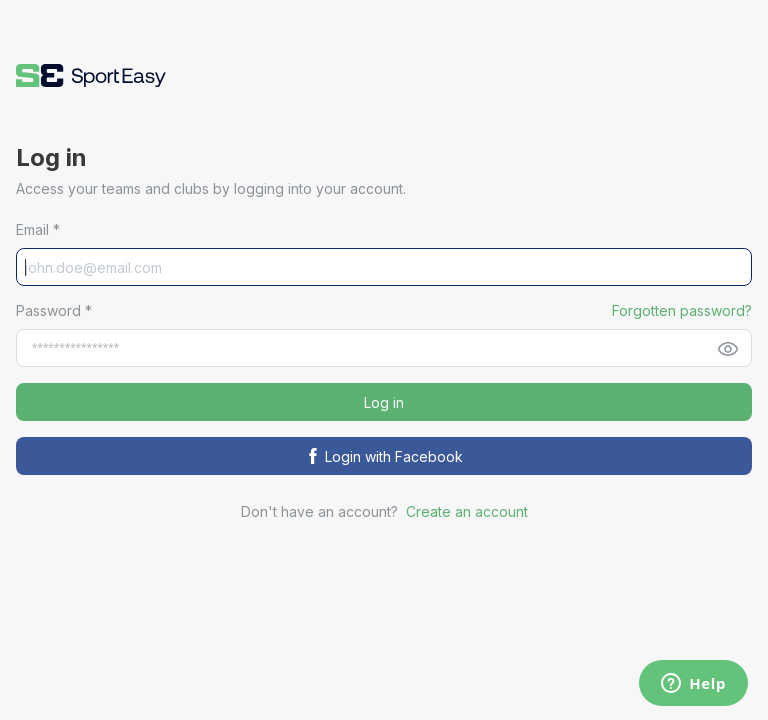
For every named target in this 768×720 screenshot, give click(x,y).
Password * (54, 310)
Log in (384, 402)
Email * (38, 229)
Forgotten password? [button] (682, 310)
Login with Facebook (384, 456)
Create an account (467, 511)
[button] (91, 75)
